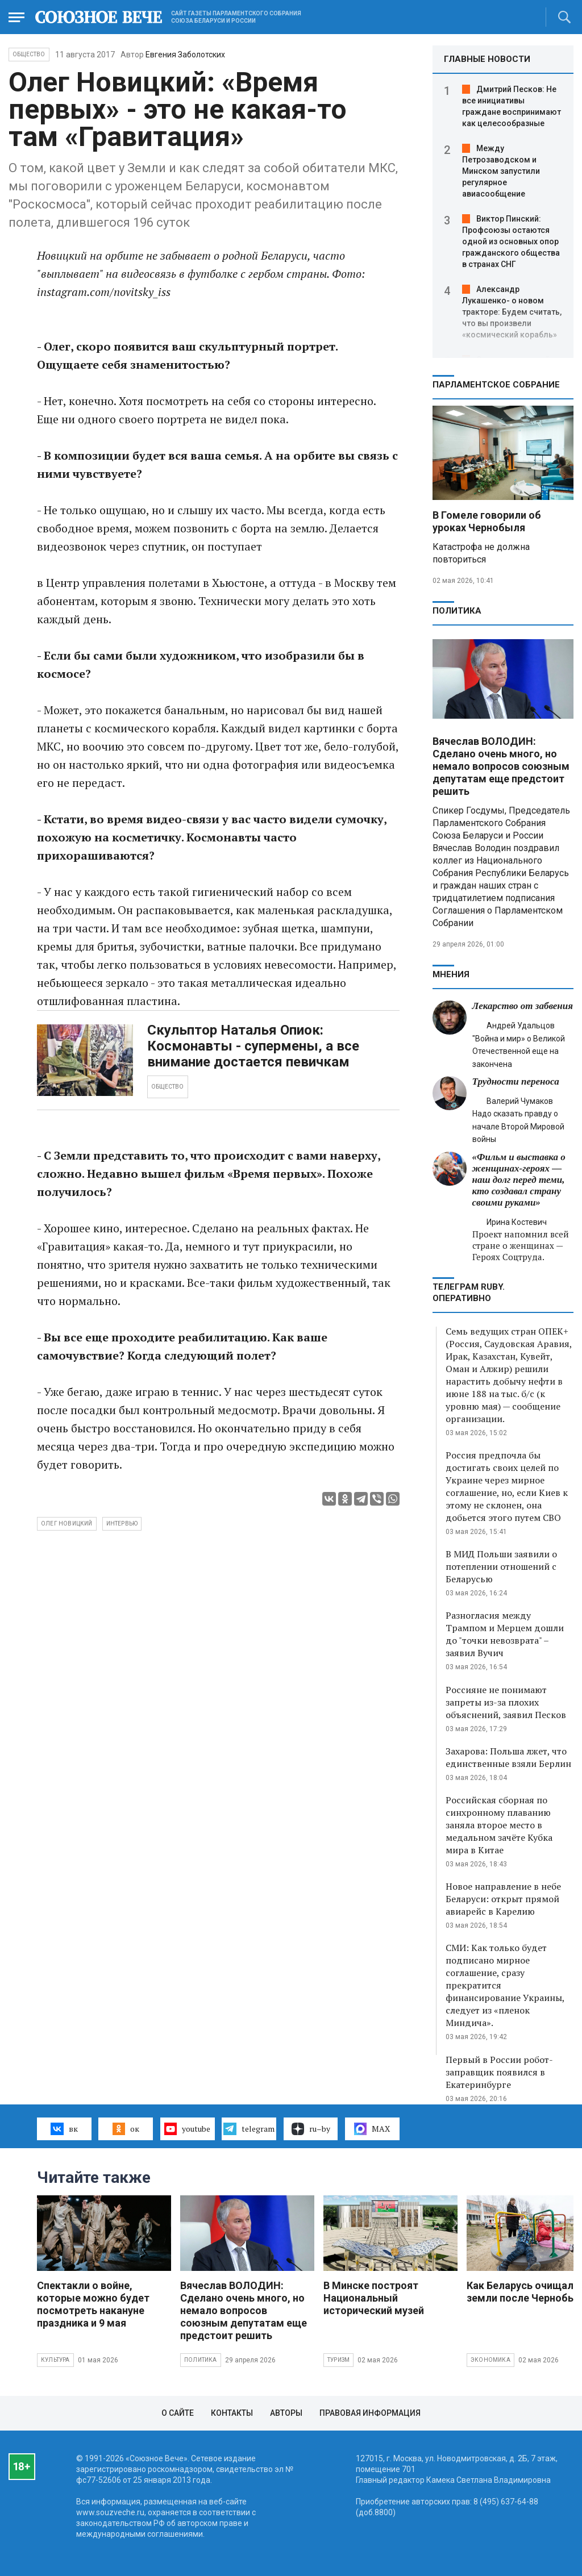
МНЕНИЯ (451, 974)
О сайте (177, 2412)
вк (64, 2129)
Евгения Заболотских (185, 54)
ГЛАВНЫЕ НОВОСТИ (487, 59)
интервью (122, 1523)
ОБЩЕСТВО (167, 1086)
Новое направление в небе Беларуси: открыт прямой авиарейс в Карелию (503, 1899)
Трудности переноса (515, 1081)
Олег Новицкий (67, 1523)
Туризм (338, 2360)
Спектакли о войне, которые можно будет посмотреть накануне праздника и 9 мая (93, 2304)
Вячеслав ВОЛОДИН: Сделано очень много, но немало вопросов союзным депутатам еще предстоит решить (501, 766)
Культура (55, 2360)
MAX (372, 2129)
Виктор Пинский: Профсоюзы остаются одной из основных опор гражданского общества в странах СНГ (511, 241)
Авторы (286, 2412)
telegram (248, 2129)
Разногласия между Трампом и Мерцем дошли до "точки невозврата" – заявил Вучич (505, 1634)
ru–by (311, 2129)
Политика (457, 611)
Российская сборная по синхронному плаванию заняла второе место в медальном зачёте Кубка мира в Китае (499, 1825)
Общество (29, 54)
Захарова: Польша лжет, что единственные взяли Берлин (508, 1757)
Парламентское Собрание (496, 385)
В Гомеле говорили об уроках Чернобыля (487, 521)
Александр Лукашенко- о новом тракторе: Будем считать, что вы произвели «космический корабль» (512, 312)
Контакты (232, 2412)
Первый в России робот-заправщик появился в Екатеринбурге (499, 2072)
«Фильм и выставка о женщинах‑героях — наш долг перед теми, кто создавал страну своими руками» (519, 1180)
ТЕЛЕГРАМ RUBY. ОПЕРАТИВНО (469, 1292)
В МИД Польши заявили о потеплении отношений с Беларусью (501, 1566)
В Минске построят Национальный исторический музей (373, 2297)
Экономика (490, 2360)
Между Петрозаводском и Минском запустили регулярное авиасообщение (501, 171)
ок (126, 2129)
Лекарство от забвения (522, 1006)
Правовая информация (370, 2412)
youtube (187, 2129)
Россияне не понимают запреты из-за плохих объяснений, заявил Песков (506, 1702)
